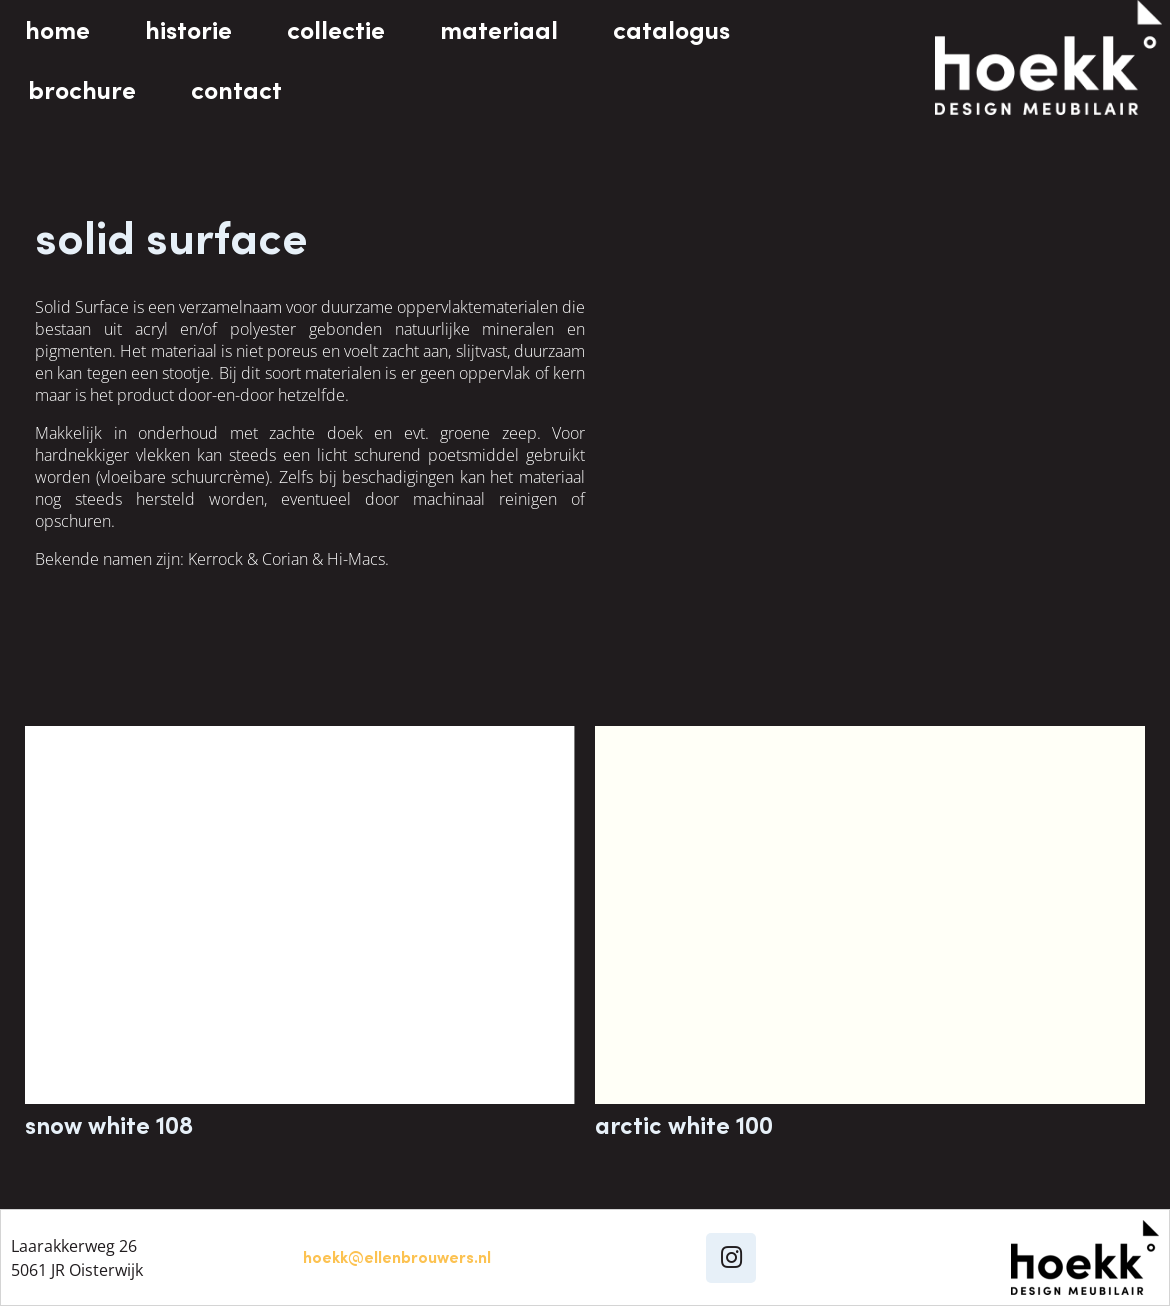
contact (236, 90)
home (57, 30)
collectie (336, 30)
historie (188, 30)
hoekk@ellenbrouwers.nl (397, 1257)
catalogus (671, 30)
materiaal (499, 30)
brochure (82, 90)
